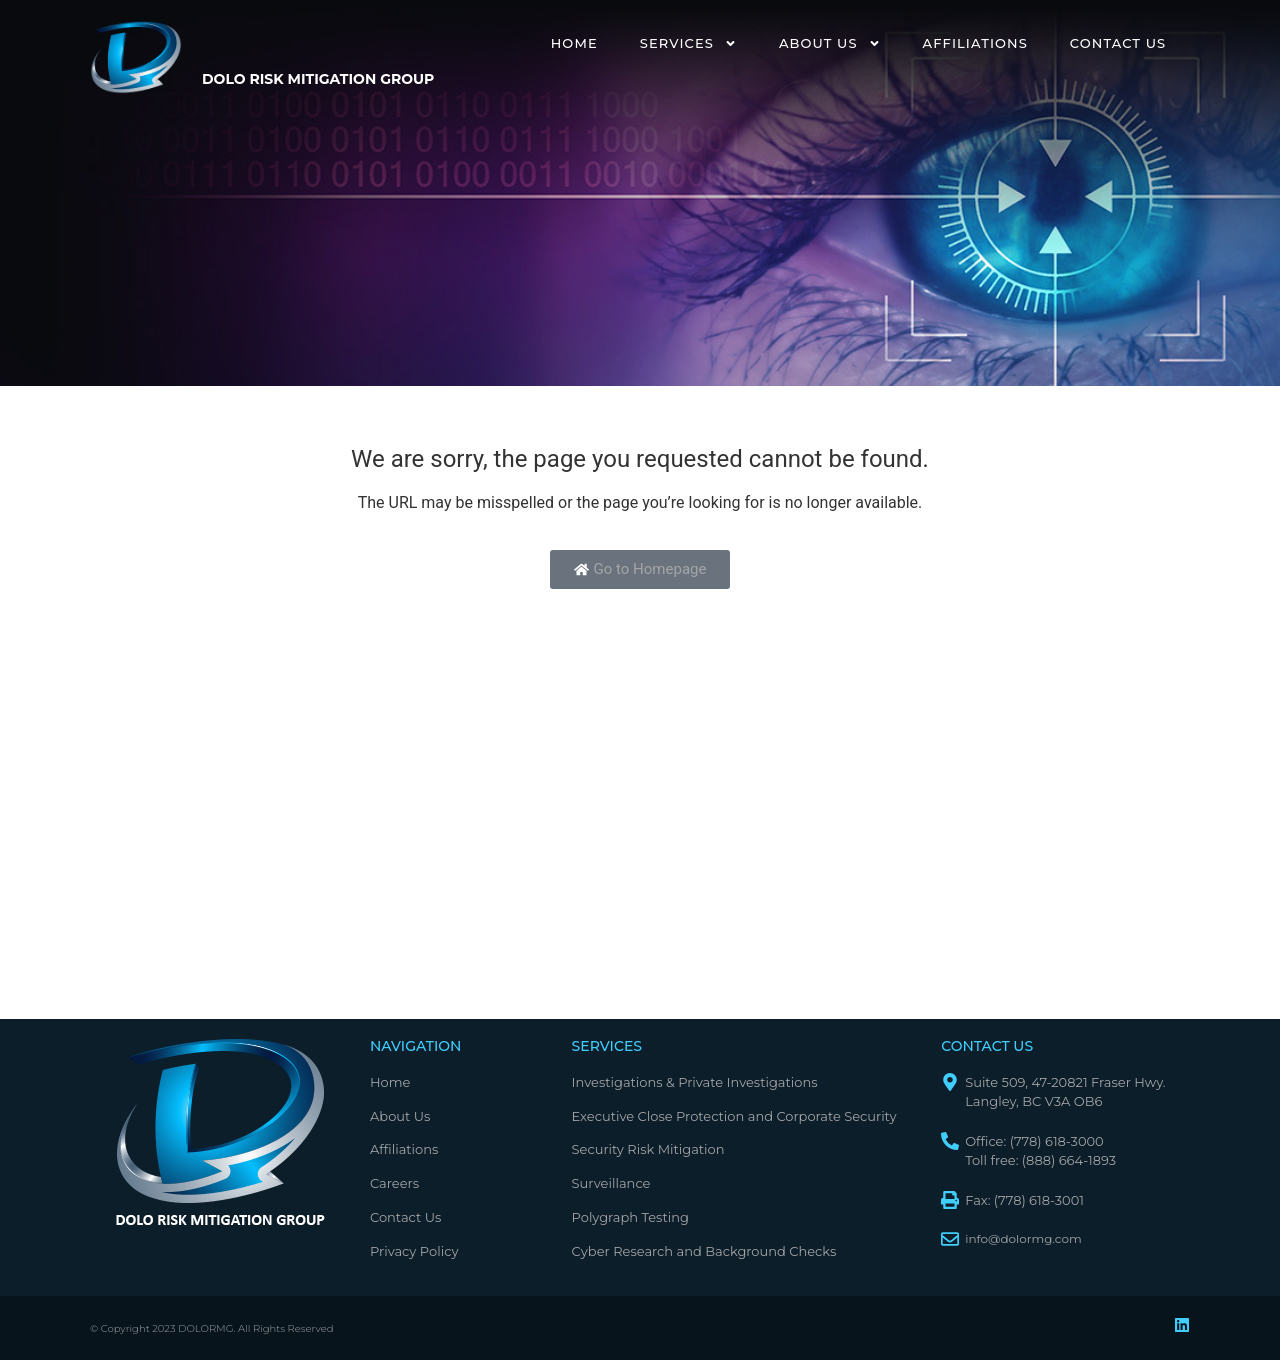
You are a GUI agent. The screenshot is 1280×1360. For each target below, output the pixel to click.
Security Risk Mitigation (648, 1149)
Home (574, 43)
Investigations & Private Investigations (695, 1082)
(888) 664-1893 (1069, 1160)
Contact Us (1118, 43)
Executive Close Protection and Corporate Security (734, 1116)
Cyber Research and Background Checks (704, 1251)
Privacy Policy (414, 1251)
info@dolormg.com (1023, 1238)
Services (688, 43)
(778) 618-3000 (1057, 1141)
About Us (830, 43)
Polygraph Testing (630, 1217)
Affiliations (975, 43)
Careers (394, 1183)
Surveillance (611, 1183)
